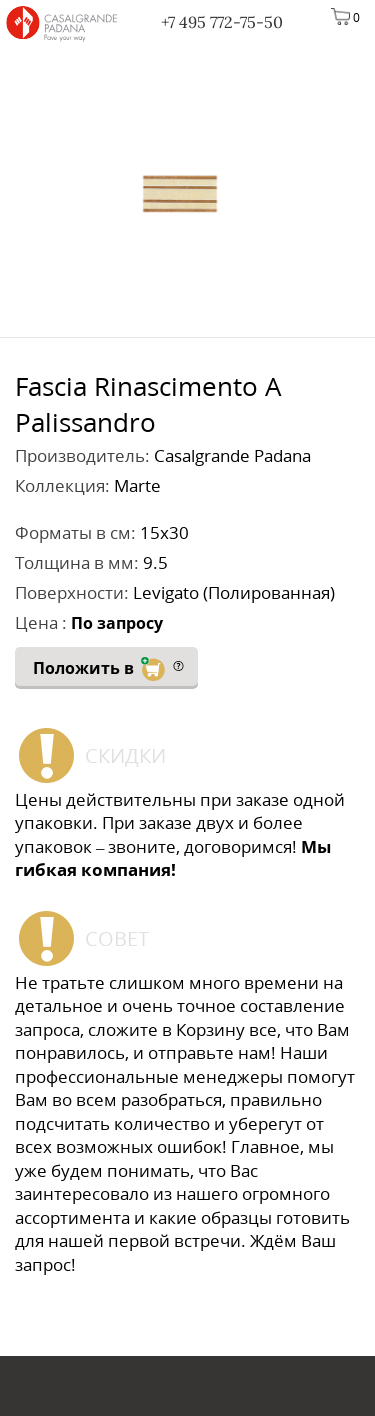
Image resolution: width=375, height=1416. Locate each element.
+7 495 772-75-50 (222, 22)
